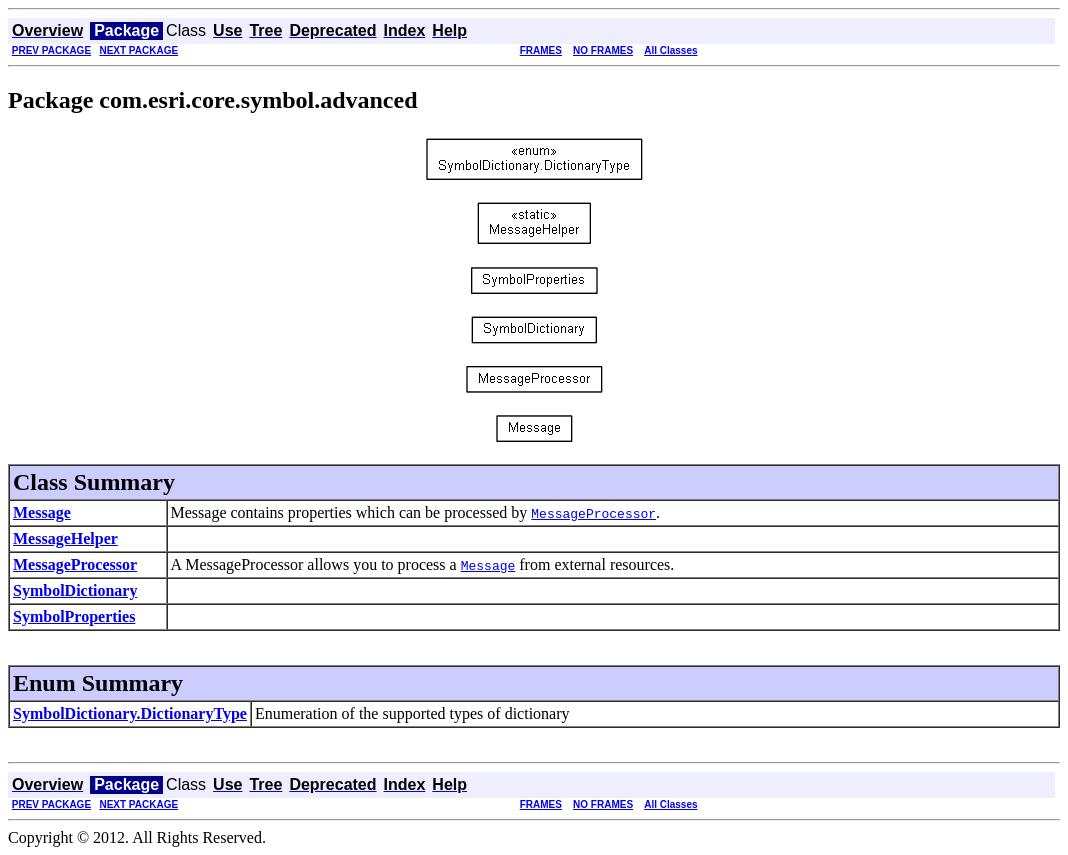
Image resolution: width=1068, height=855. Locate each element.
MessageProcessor (75, 564)
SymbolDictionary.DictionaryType (130, 713)
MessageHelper (65, 538)
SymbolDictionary (75, 590)
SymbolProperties (74, 616)
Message (42, 512)
